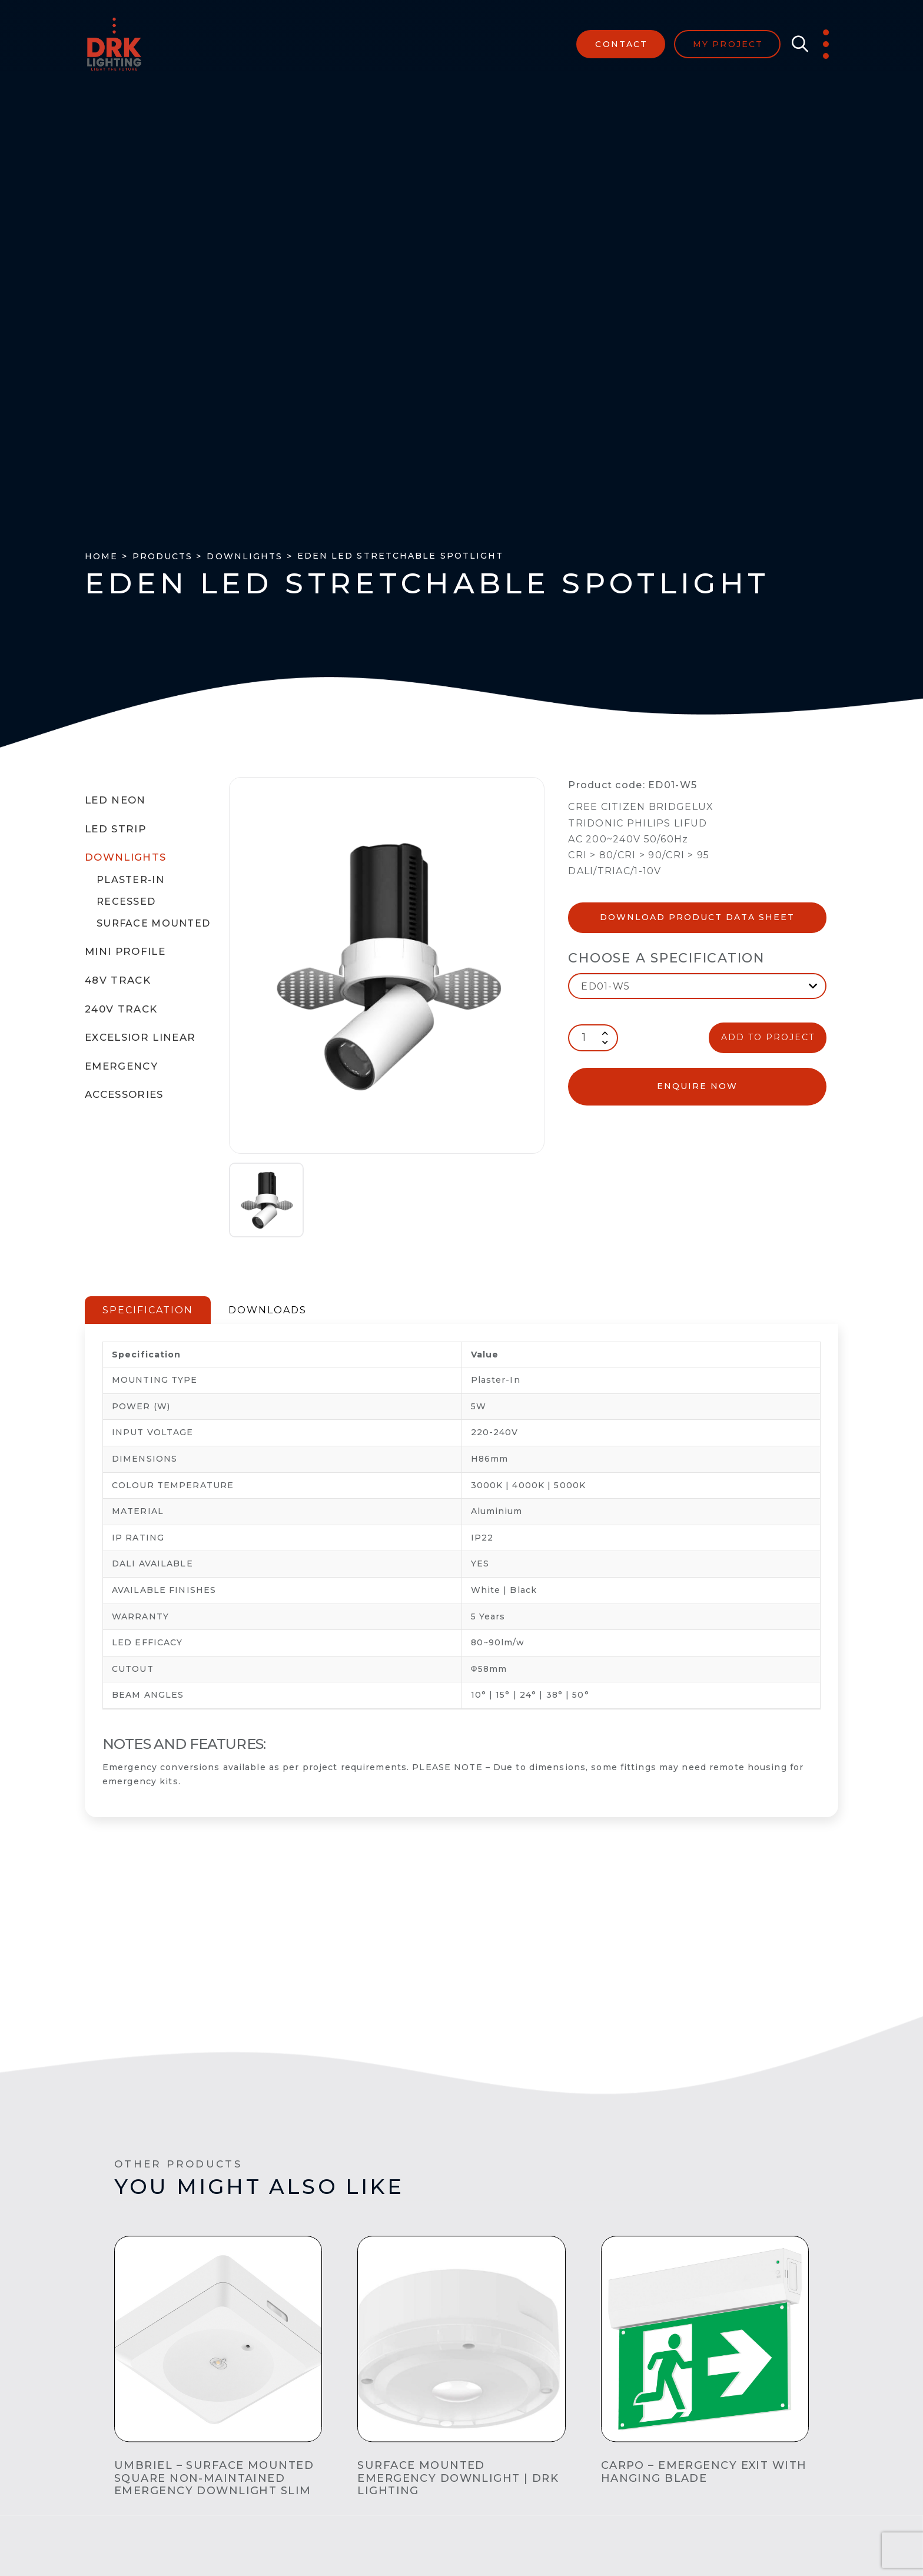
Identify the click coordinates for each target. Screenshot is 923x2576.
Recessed (126, 901)
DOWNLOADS (267, 1310)
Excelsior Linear (140, 1037)
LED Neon (115, 800)
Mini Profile (125, 951)
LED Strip (115, 829)
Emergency (121, 1066)
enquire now (697, 1086)
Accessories (124, 1094)
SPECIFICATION (147, 1310)
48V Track (118, 980)
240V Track (121, 1009)
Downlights (125, 857)
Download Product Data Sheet (697, 917)
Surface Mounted (153, 923)
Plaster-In (130, 879)
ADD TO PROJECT (768, 1037)
